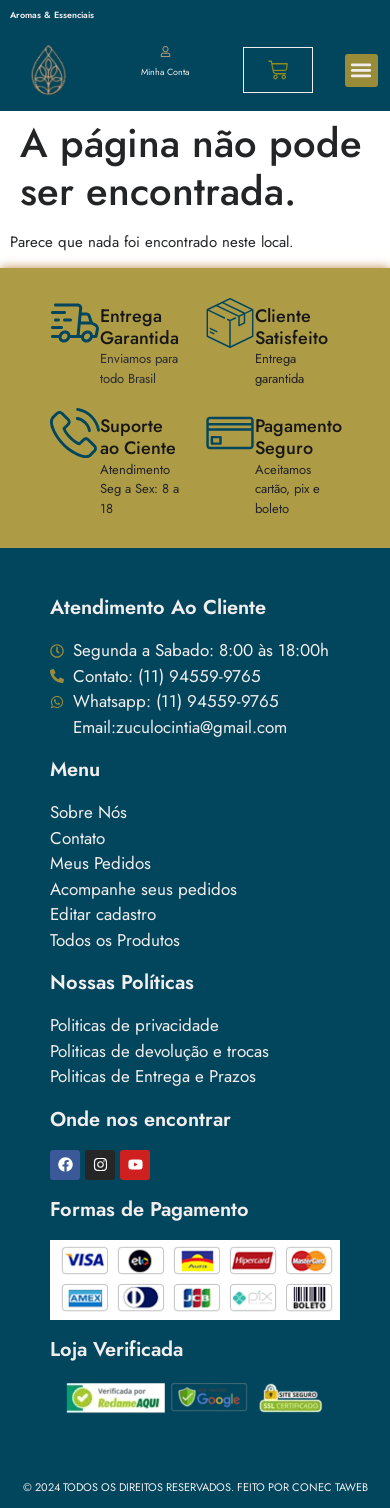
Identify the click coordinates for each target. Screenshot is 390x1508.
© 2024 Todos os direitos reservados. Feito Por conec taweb (195, 1487)
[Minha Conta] (165, 52)
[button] (361, 70)
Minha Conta (165, 71)
